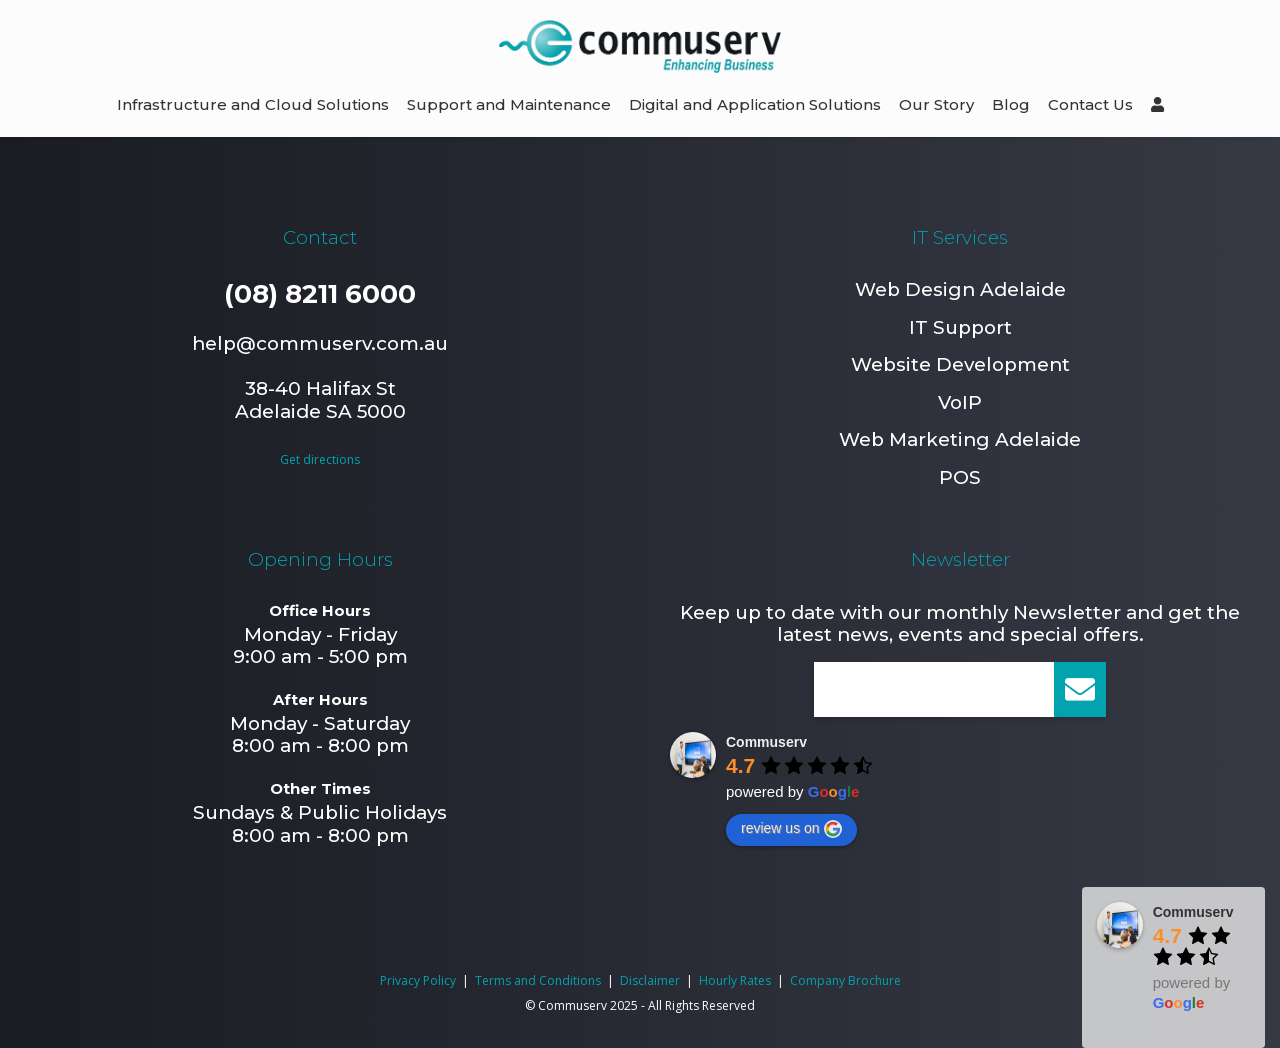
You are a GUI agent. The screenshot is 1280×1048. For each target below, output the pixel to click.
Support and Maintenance (509, 104)
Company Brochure (845, 980)
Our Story (936, 104)
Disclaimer (650, 980)
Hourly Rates (735, 980)
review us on (791, 829)
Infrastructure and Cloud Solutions (253, 104)
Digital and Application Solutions (755, 104)
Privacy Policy (418, 980)
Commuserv (766, 742)
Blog (1011, 104)
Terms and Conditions (538, 980)
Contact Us (1090, 104)
